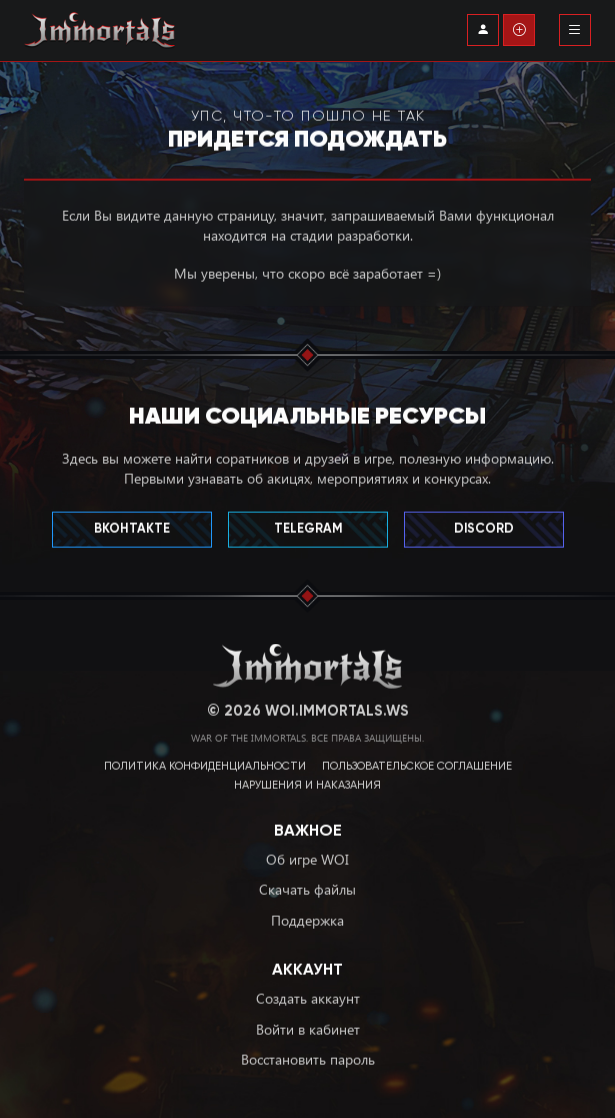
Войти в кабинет (308, 1025)
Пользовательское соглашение (417, 763)
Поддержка (307, 916)
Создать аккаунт (308, 994)
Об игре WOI (307, 855)
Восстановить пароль (308, 1055)
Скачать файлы (307, 885)
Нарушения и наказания (307, 782)
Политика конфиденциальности (205, 763)
